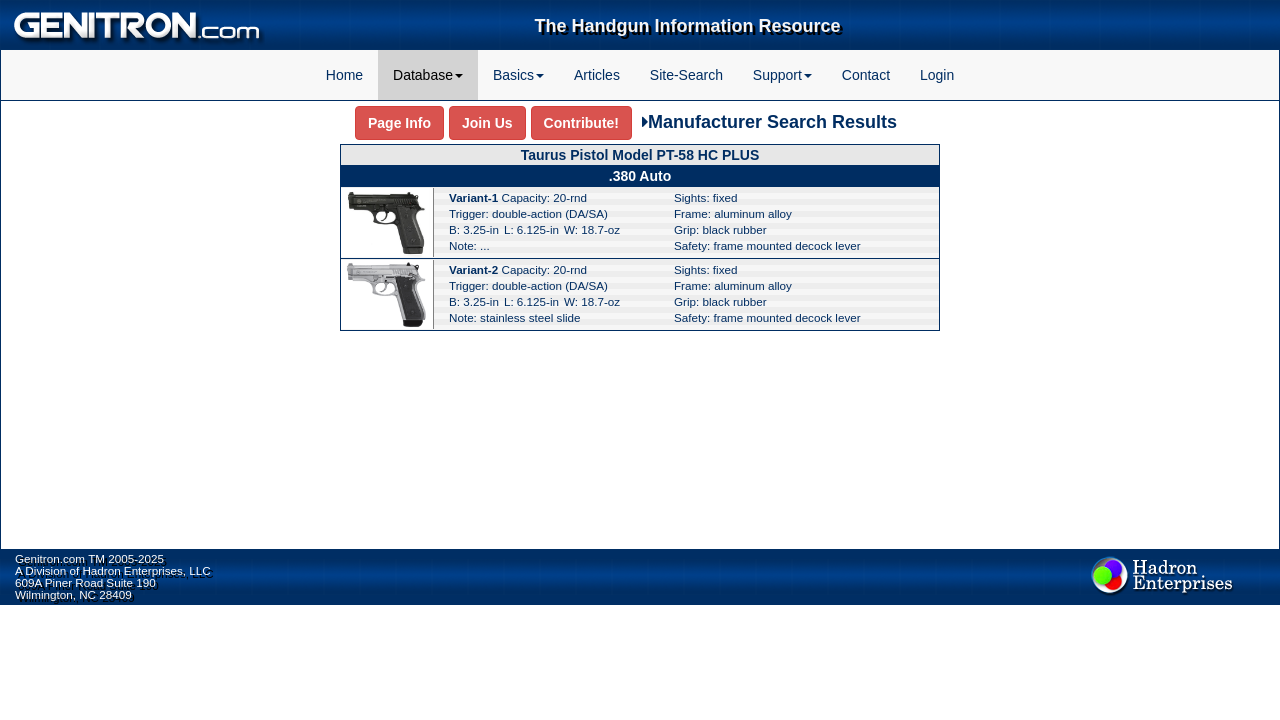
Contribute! (581, 123)
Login (937, 75)
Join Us (487, 123)
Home (344, 75)
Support (782, 75)
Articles (597, 75)
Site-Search (686, 75)
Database (428, 75)
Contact (866, 75)
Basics (518, 75)
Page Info (399, 123)
